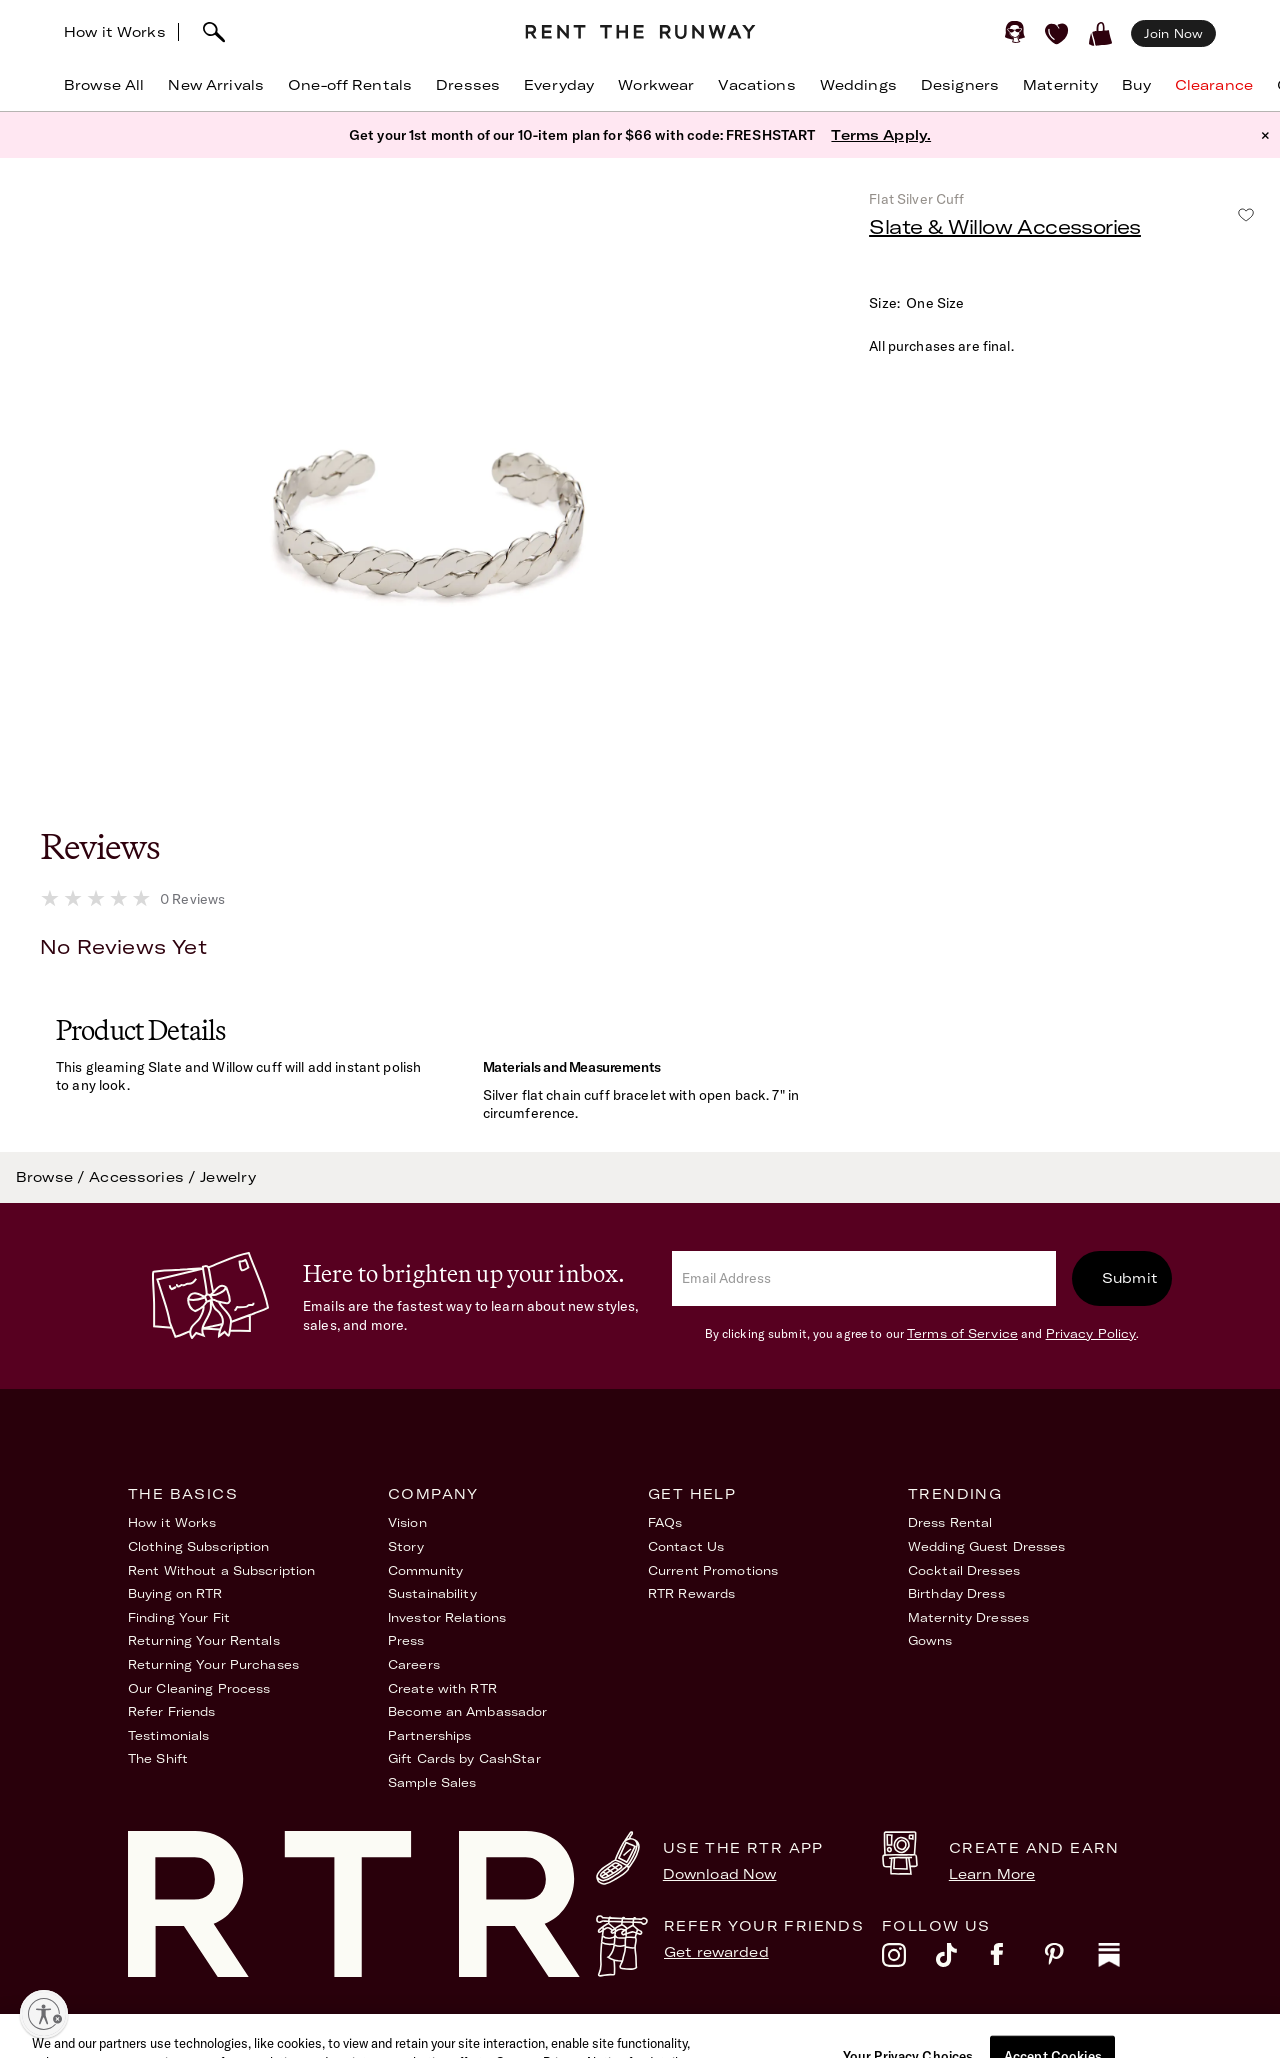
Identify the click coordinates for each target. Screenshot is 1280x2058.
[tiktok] (963, 1960)
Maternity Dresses (968, 1617)
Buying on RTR (175, 1593)
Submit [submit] (1130, 1278)
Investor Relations (447, 1617)
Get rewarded (716, 1952)
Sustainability (432, 1593)
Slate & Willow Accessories (1004, 226)
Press (406, 1640)
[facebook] (1017, 1960)
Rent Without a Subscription (221, 1570)
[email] (864, 1278)
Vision (407, 1522)
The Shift (158, 1758)
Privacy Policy (1091, 1333)
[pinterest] (1071, 1960)
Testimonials (168, 1735)
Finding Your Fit (179, 1617)
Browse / (52, 1177)
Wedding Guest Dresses (987, 1546)
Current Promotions (713, 1570)
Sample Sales (432, 1782)
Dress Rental (950, 1522)
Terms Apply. (881, 135)
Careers (414, 1664)
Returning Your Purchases (213, 1664)
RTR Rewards (691, 1593)
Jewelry (228, 1177)
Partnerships (429, 1735)
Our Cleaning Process (199, 1688)
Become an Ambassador (467, 1711)
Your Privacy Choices (1083, 2032)
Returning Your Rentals (204, 1640)
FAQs (665, 1522)
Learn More (992, 1874)
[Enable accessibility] (44, 2014)
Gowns (930, 1640)
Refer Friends (172, 1711)
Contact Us (686, 1546)
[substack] (1125, 1960)
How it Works (115, 32)
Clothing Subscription (199, 1546)
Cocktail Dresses (964, 1570)
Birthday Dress (956, 1593)
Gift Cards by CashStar (464, 1758)
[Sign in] (1015, 32)
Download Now (720, 1874)
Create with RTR (442, 1688)
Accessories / (144, 1177)
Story (406, 1546)
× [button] (1265, 135)
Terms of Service (962, 1333)
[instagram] (909, 1960)
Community (425, 1570)
